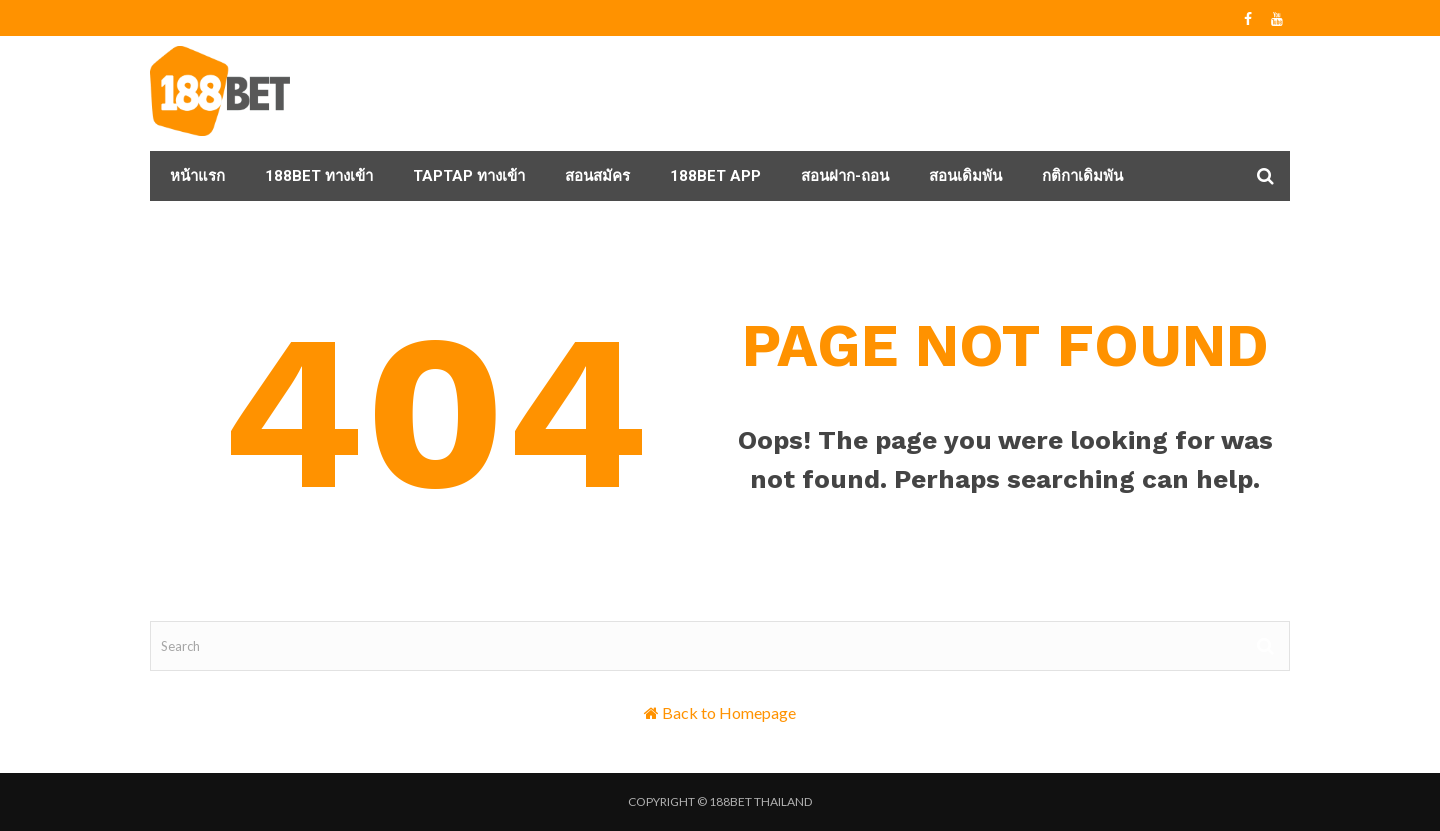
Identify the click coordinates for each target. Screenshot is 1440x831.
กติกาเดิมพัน (1082, 176)
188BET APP (715, 176)
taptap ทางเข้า (469, 176)
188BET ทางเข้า (319, 176)
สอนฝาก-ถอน (845, 176)
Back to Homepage (729, 712)
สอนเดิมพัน (965, 176)
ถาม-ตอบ (201, 226)
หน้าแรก (197, 176)
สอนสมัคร (597, 176)
